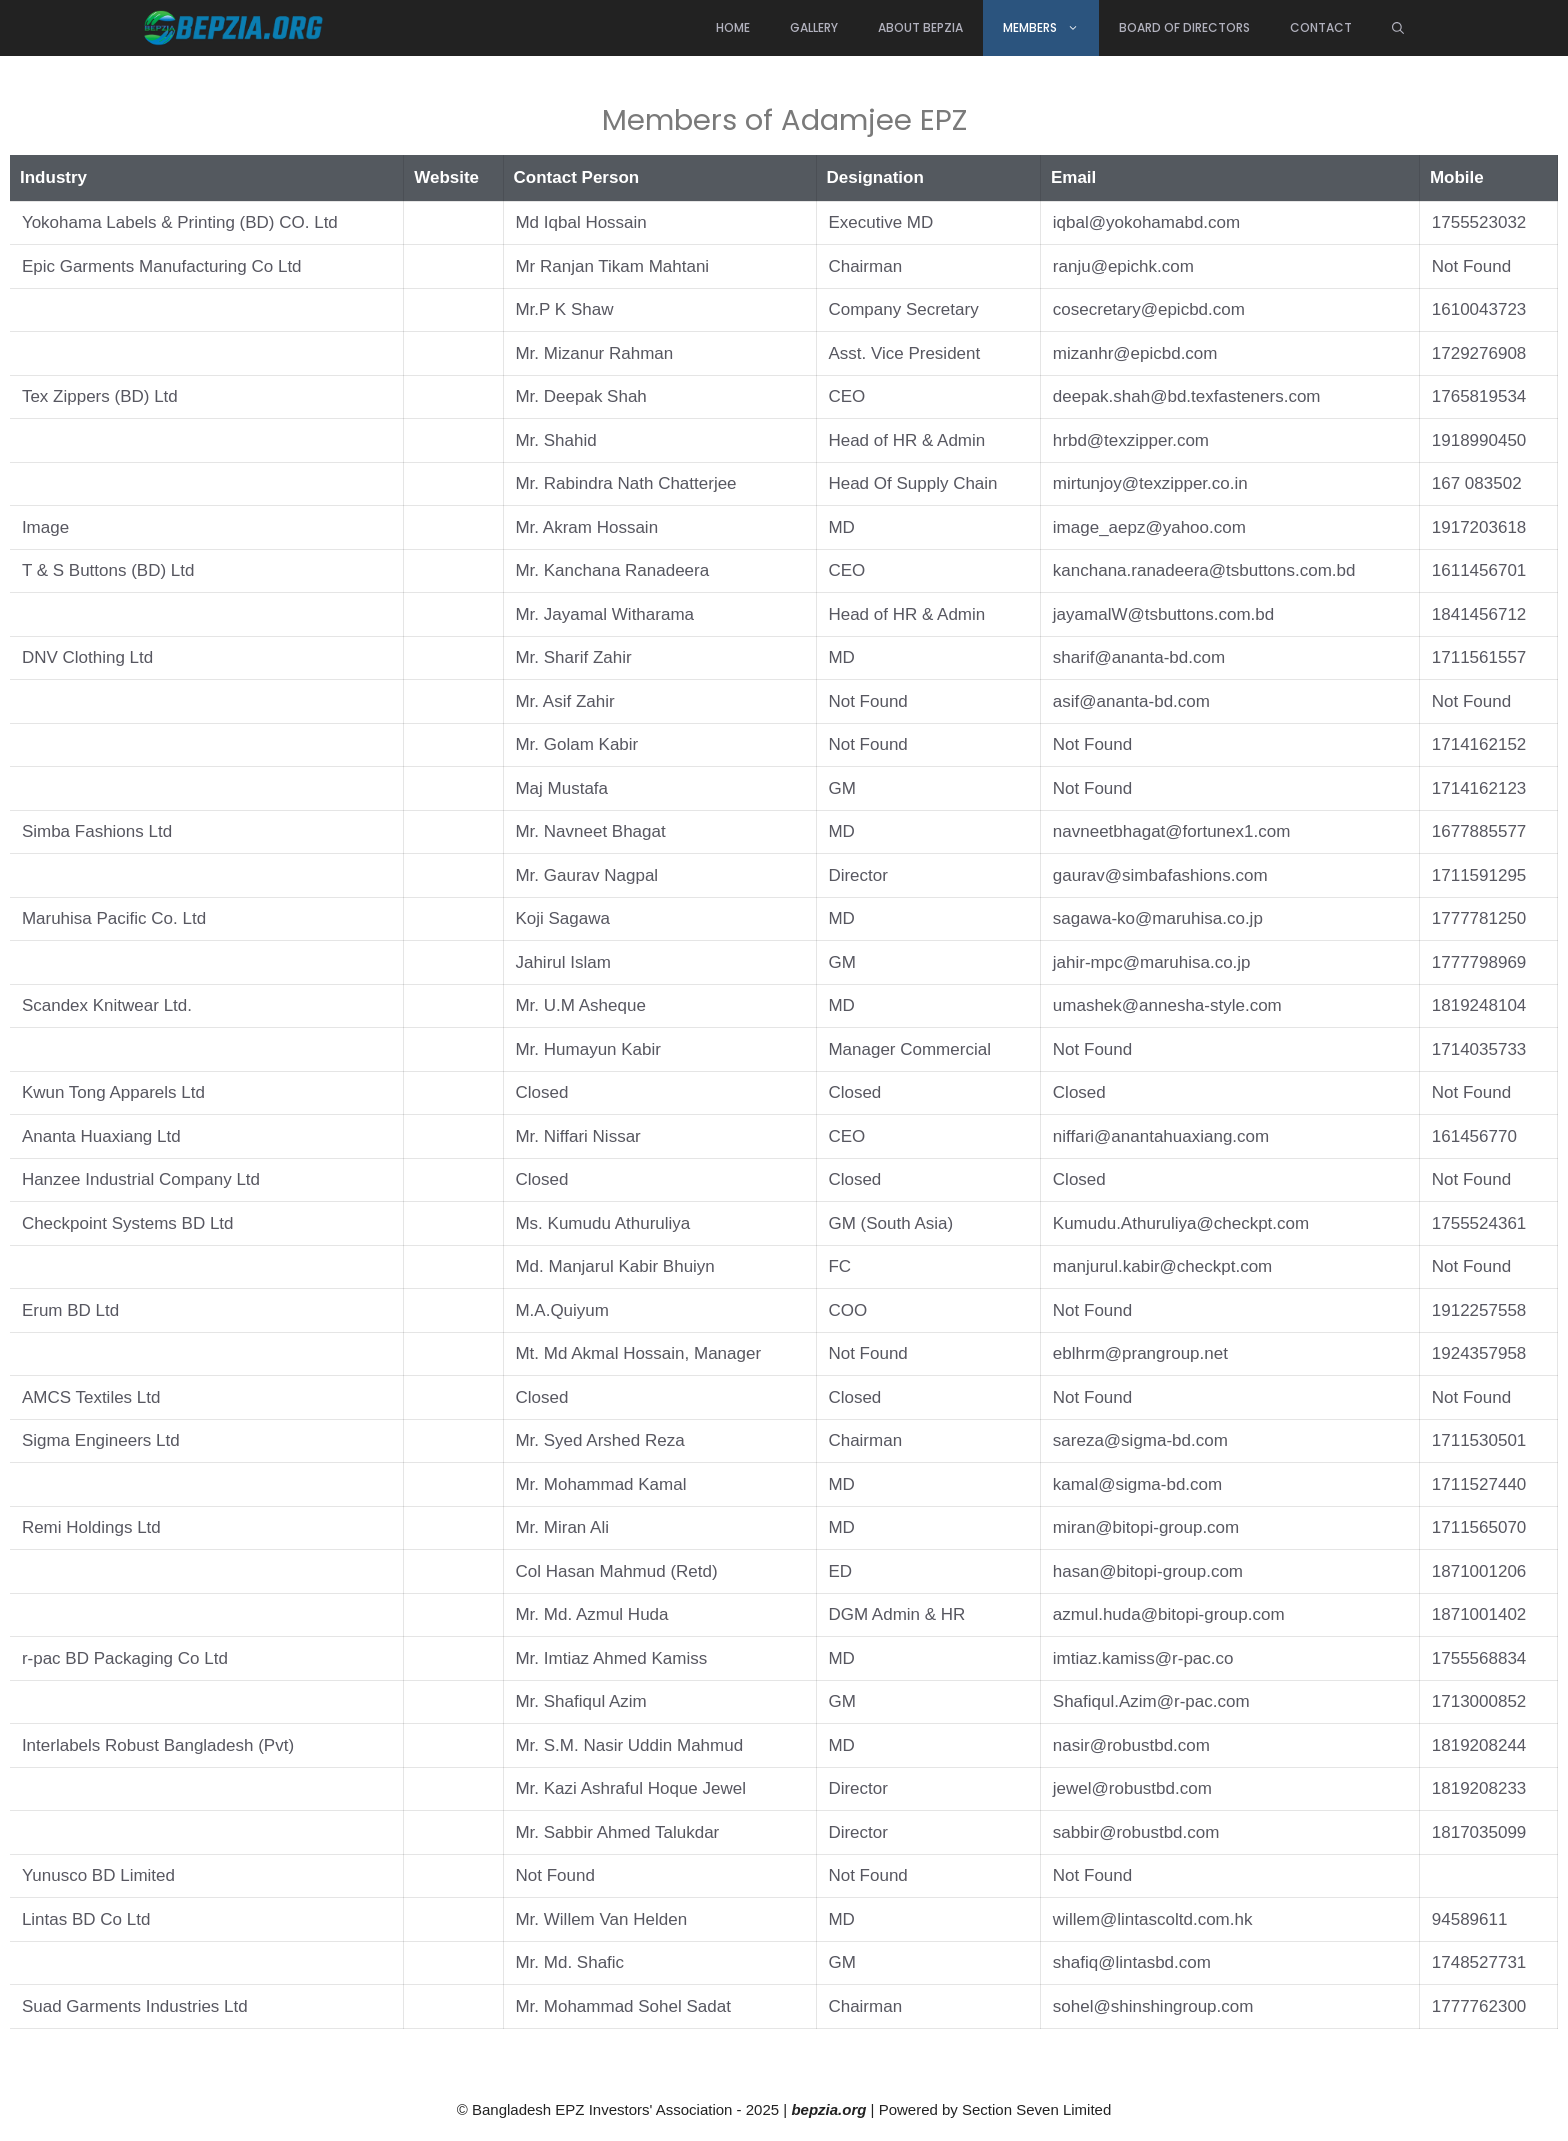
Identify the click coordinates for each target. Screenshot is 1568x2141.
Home (733, 27)
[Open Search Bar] (1398, 28)
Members (1051, 28)
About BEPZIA (920, 27)
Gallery (814, 27)
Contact (1321, 27)
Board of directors (1184, 27)
